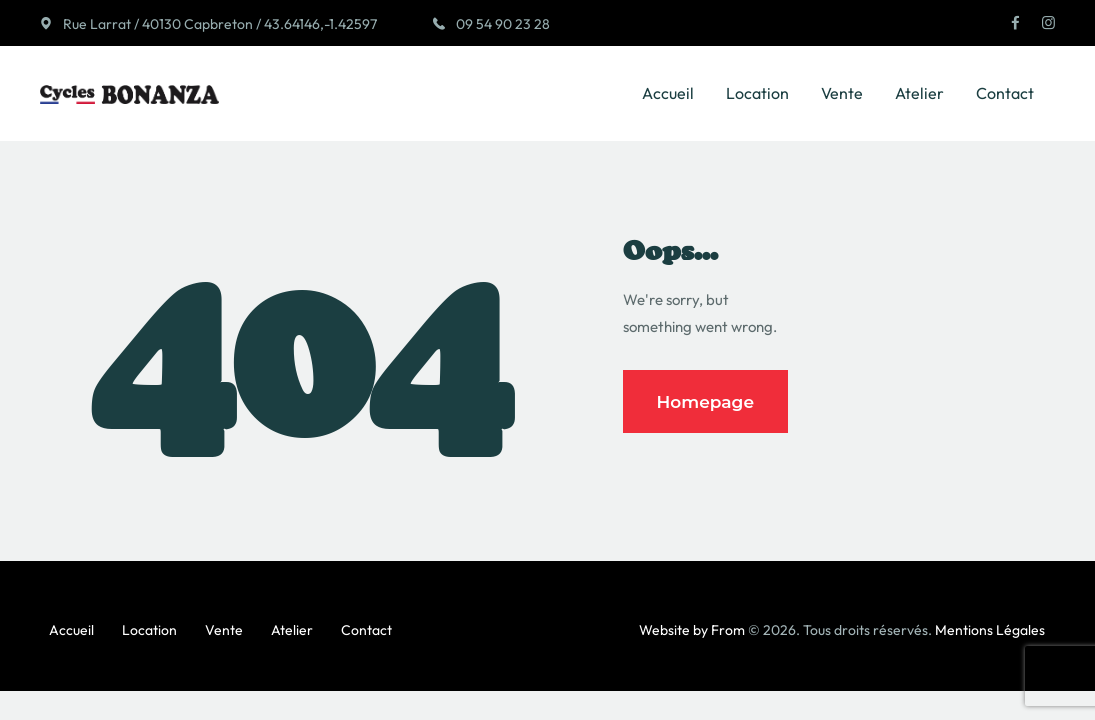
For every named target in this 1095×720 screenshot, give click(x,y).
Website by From (692, 630)
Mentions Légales (990, 630)
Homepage (706, 402)
